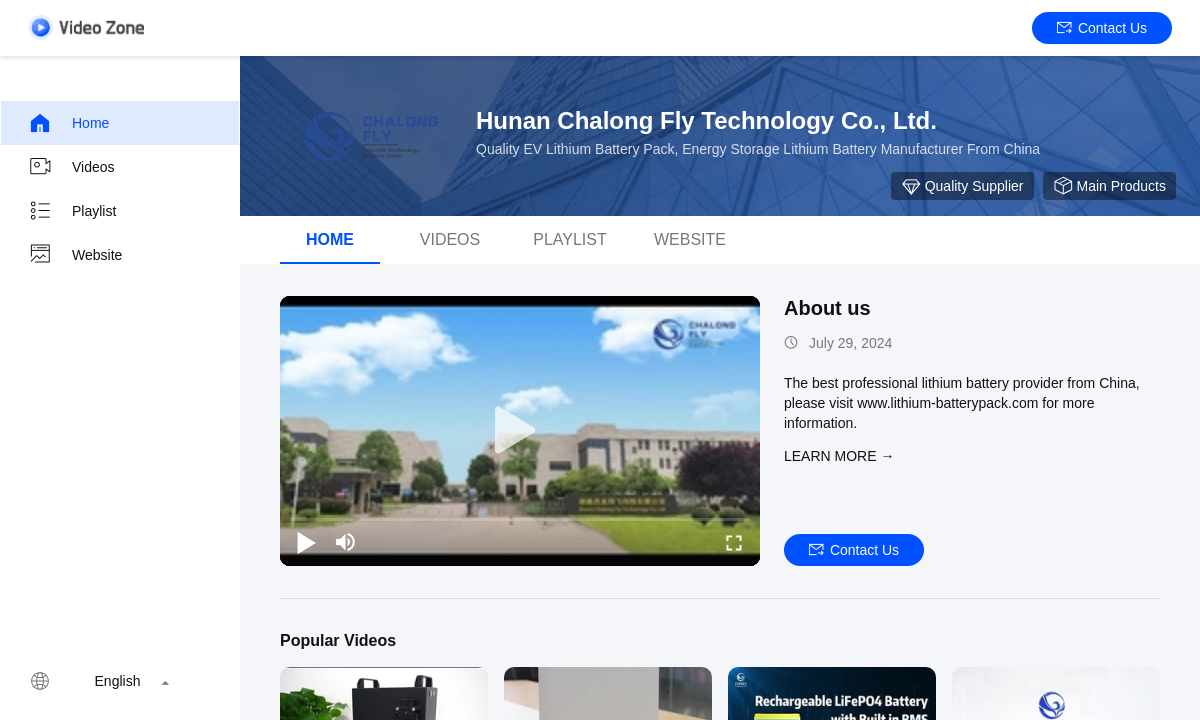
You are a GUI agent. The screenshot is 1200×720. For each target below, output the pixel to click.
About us (827, 308)
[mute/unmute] (346, 542)
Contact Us (1102, 28)
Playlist (72, 211)
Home (68, 123)
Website (75, 255)
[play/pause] (306, 542)
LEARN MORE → (839, 456)
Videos (71, 167)
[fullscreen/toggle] (734, 542)
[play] (520, 431)
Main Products (1109, 186)
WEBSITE (690, 239)
